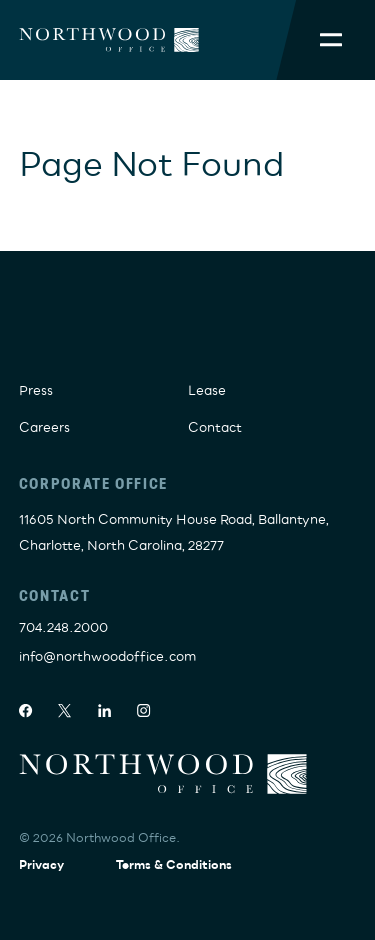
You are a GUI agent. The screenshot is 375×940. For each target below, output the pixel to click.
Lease (207, 391)
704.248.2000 (63, 628)
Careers (44, 428)
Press (36, 391)
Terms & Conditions (174, 865)
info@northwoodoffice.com (107, 657)
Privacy (41, 865)
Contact (215, 428)
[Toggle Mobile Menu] (331, 40)
